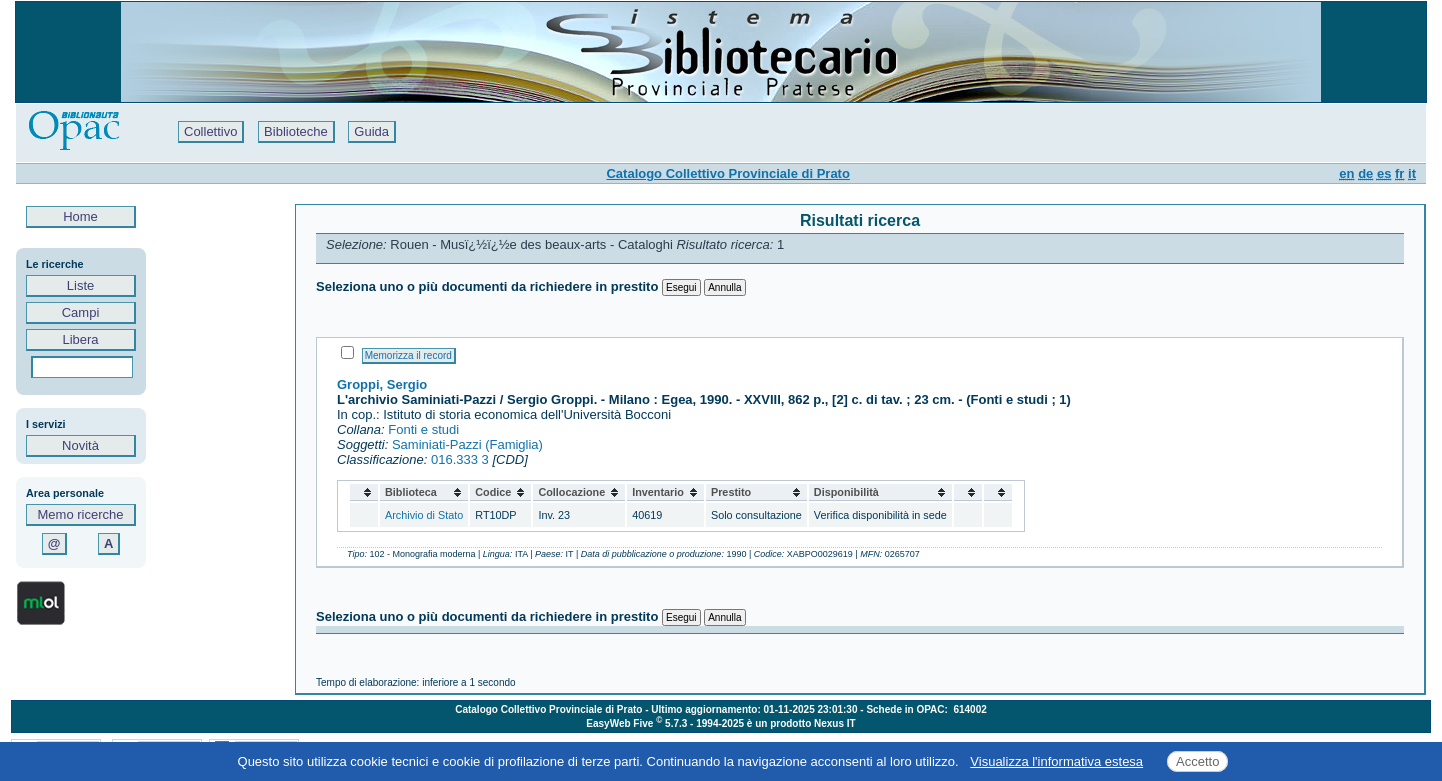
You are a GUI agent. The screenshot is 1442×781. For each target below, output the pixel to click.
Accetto (1197, 761)
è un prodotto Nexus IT (801, 723)
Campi (80, 312)
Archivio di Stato (424, 515)
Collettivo (210, 131)
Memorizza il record (408, 355)
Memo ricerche (81, 514)
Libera (80, 339)
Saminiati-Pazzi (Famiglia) (467, 444)
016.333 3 (460, 459)
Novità (80, 445)
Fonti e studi (423, 429)
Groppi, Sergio (382, 384)
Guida (371, 131)
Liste (80, 285)
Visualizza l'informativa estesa (1056, 761)
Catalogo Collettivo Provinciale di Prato (727, 173)
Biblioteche (296, 131)
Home (81, 216)
